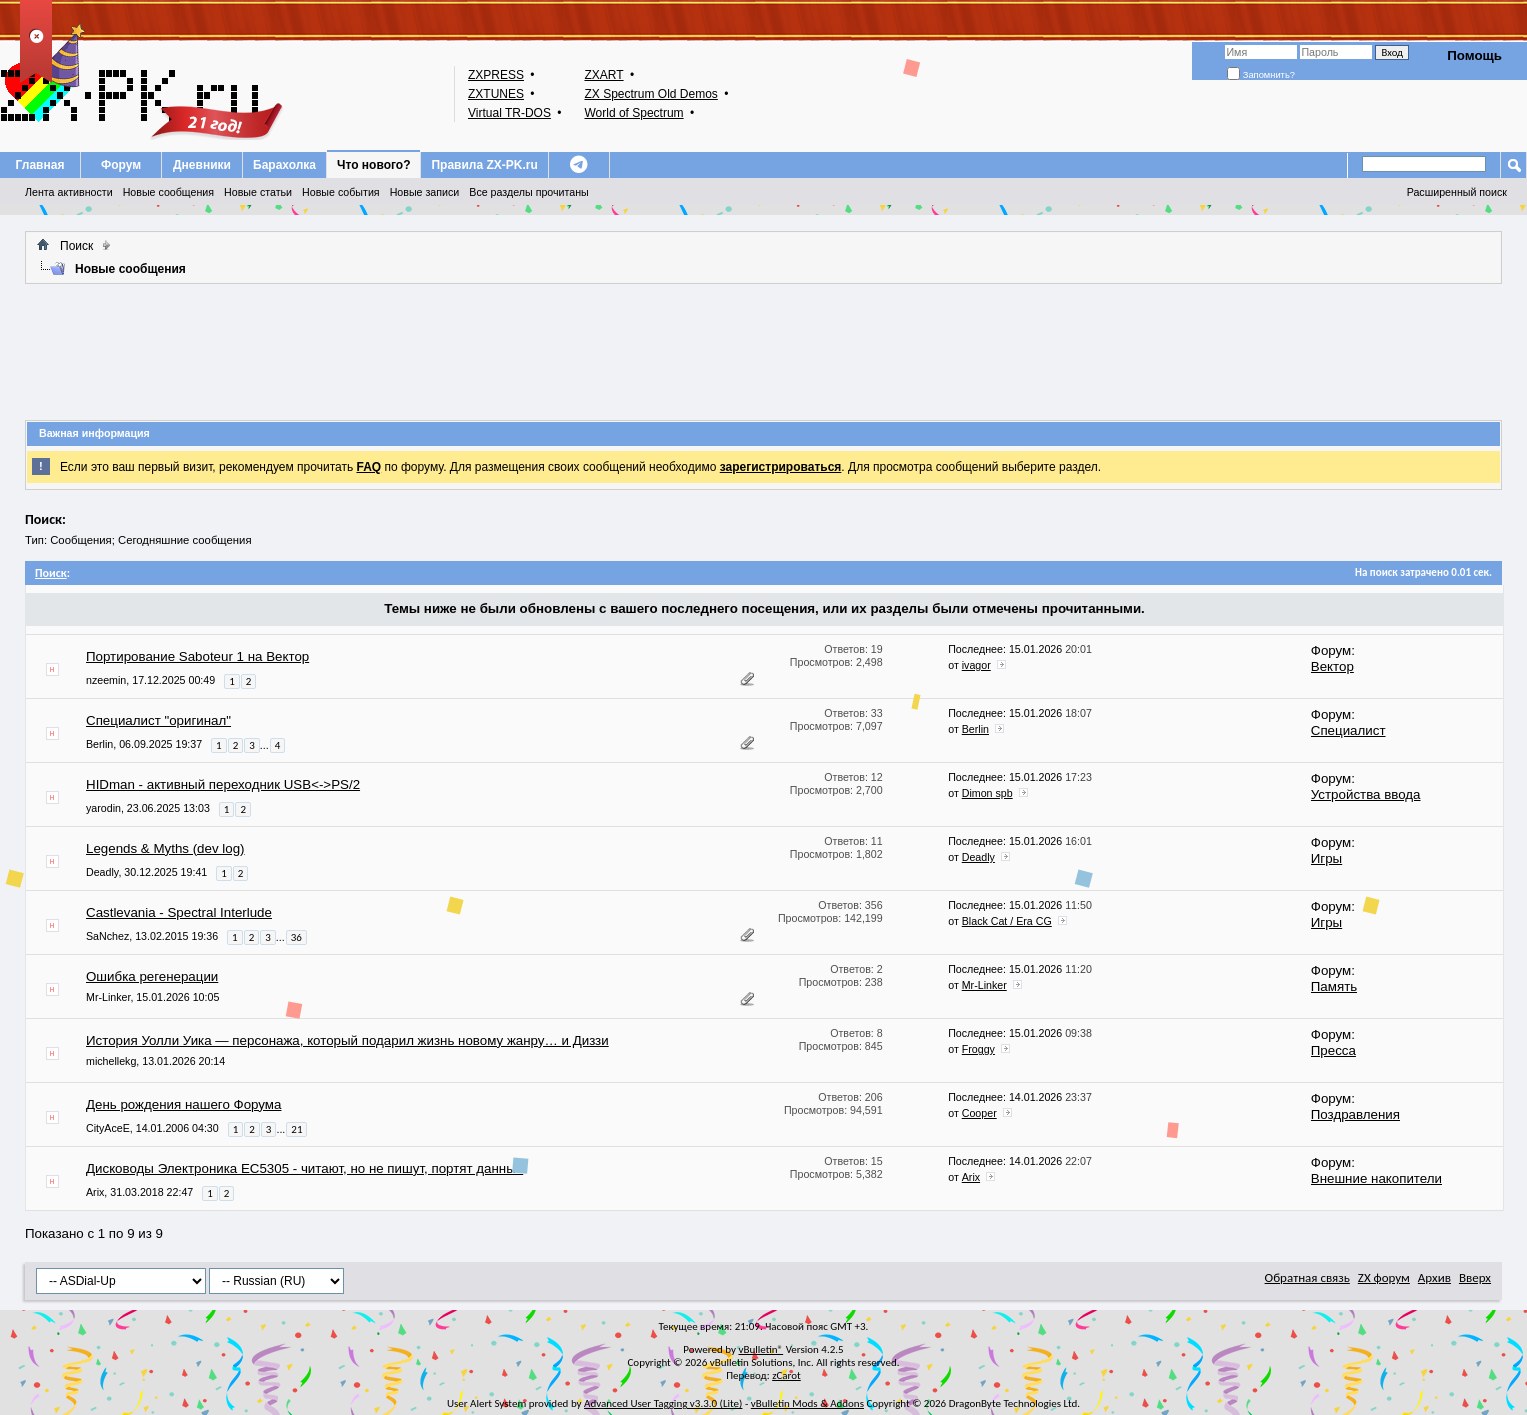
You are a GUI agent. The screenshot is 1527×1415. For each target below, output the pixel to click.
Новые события (341, 192)
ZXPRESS (496, 75)
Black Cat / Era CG (1007, 921)
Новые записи (425, 192)
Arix (95, 1192)
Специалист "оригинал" (158, 720)
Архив (1434, 1277)
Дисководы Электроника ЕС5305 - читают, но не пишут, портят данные (304, 1168)
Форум (121, 165)
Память (1334, 986)
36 (296, 937)
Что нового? (373, 165)
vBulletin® (760, 1349)
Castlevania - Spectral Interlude (179, 912)
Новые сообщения (168, 192)
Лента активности (69, 192)
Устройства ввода (1366, 794)
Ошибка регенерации (152, 976)
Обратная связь (1307, 1277)
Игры (1326, 858)
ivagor (976, 665)
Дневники (202, 165)
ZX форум (1384, 1277)
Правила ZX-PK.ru (484, 165)
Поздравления (1355, 1114)
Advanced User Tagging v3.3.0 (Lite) (663, 1403)
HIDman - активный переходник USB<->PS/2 (223, 784)
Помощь (1474, 55)
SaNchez (107, 936)
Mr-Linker (108, 997)
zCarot (786, 1375)
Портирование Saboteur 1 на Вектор (197, 656)
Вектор (1332, 666)
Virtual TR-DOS (509, 113)
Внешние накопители (1376, 1178)
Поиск (76, 246)
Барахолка (284, 165)
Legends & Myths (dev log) (165, 848)
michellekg (111, 1061)
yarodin (103, 808)
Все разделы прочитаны (528, 192)
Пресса (1333, 1050)
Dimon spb (987, 793)
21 (296, 1129)
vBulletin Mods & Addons (807, 1403)
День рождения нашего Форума (183, 1104)
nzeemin (106, 680)
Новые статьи (258, 192)
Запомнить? (1261, 75)
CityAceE (108, 1128)
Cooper (979, 1113)
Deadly (102, 872)
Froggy (978, 1049)
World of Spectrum (633, 113)
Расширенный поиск (1457, 192)
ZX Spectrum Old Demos (650, 94)
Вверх (1475, 1277)
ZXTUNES (496, 94)
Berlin (99, 744)
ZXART (603, 75)
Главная (40, 165)
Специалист (1348, 730)
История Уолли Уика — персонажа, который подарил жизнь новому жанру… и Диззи (347, 1040)
